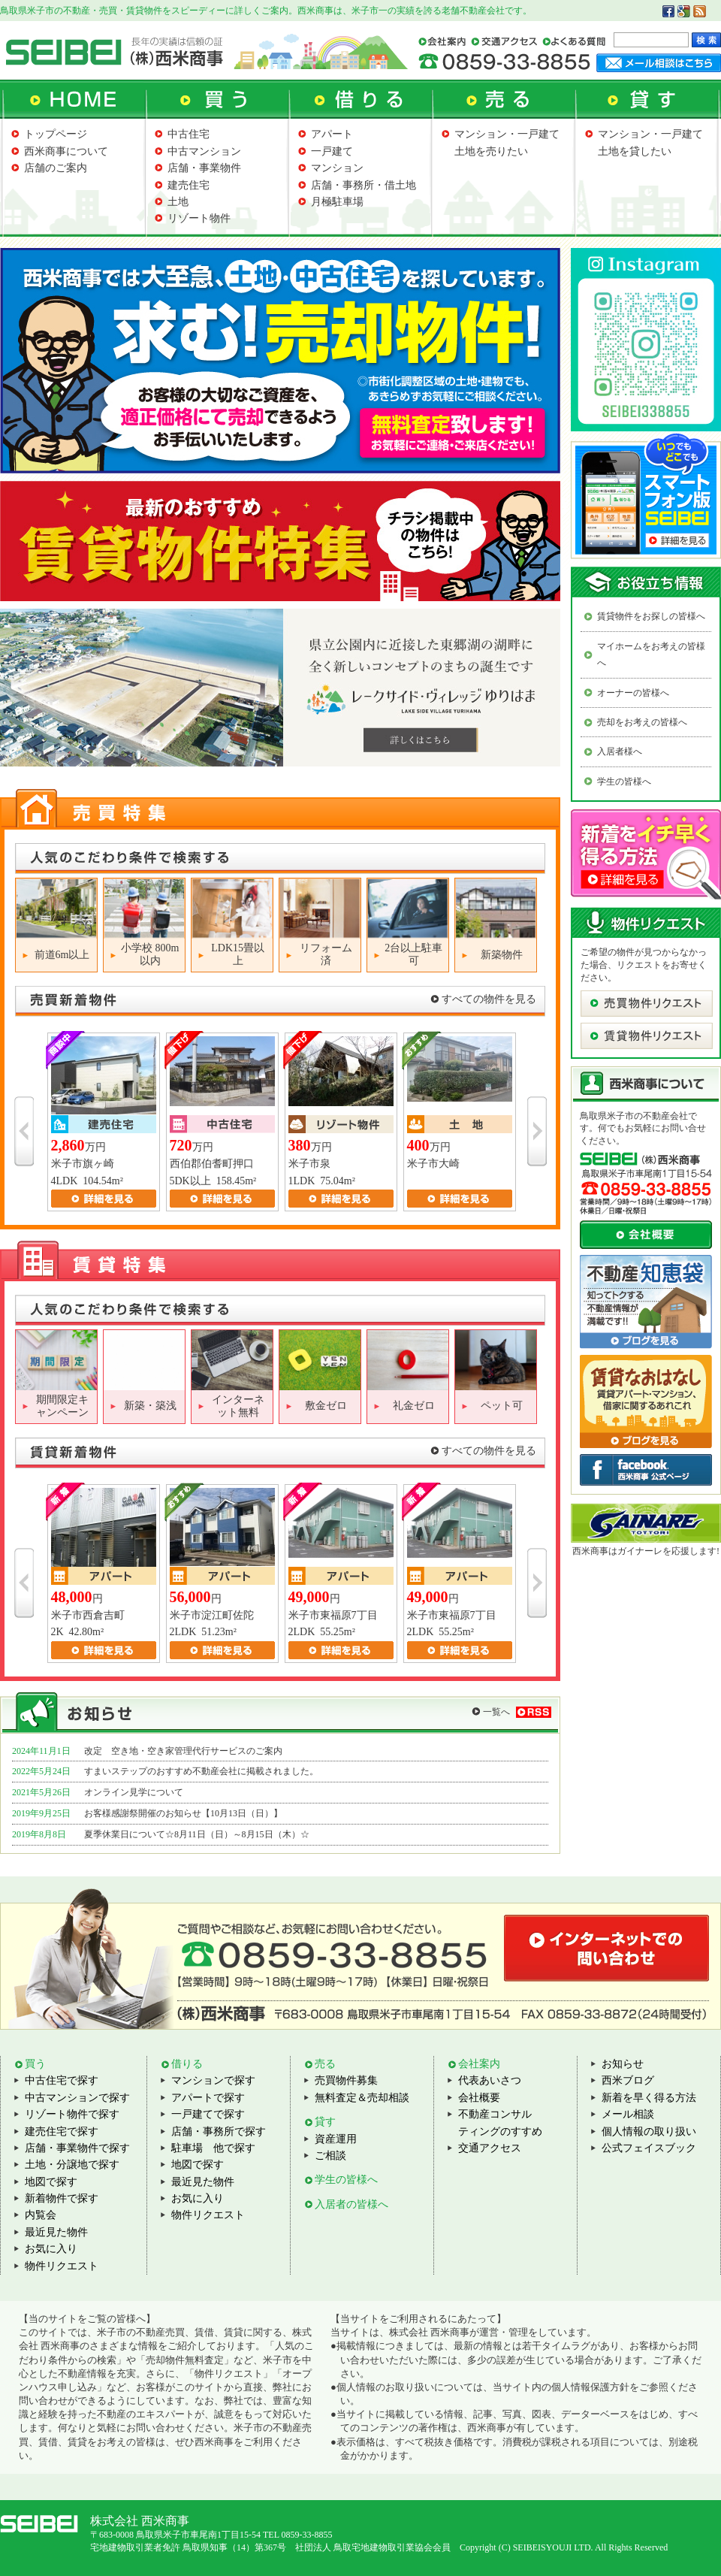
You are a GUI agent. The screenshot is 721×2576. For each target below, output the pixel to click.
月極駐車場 (337, 201)
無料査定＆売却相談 (362, 2097)
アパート (332, 134)
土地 (178, 201)
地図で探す (51, 2181)
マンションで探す (213, 2080)
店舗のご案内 (55, 168)
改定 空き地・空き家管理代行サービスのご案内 (183, 1751)
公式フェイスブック (649, 2148)
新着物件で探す (61, 2198)
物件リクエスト (61, 2266)
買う (35, 2064)
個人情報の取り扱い (649, 2131)
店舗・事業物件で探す (77, 2148)
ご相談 (330, 2155)
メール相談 (628, 2114)
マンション (337, 168)
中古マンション (204, 151)
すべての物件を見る (489, 999)
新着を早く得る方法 (649, 2097)
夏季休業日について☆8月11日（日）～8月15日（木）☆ (196, 1834)
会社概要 (479, 2097)
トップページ (55, 134)
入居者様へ (619, 751)
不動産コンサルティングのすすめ (500, 2122)
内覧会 (40, 2215)
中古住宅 (188, 134)
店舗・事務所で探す (218, 2131)
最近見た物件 (56, 2232)
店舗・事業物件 (204, 168)
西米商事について (66, 151)
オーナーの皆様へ (633, 693)
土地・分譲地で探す (72, 2164)
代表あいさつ (489, 2080)
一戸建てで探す (208, 2114)
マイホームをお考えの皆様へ (651, 654)
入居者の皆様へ (351, 2204)
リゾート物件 (199, 218)
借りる (187, 2064)
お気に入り (51, 2248)
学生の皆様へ (624, 781)
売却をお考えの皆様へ (642, 722)
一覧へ (496, 1712)
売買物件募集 (346, 2080)
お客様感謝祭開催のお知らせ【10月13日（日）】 (183, 1813)
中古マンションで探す (77, 2097)
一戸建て (332, 151)
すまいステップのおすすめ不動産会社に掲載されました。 (201, 1771)
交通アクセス (489, 2148)
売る (325, 2064)
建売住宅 (188, 185)
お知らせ (623, 2064)
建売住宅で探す (61, 2131)
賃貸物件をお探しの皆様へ (651, 616)
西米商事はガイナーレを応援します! (645, 1551)
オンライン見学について (133, 1792)
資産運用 (336, 2139)
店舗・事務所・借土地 (363, 185)
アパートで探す (208, 2097)
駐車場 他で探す (213, 2148)
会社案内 (479, 2064)
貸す (325, 2121)
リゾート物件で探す (72, 2114)
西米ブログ (628, 2080)
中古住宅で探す (61, 2080)
